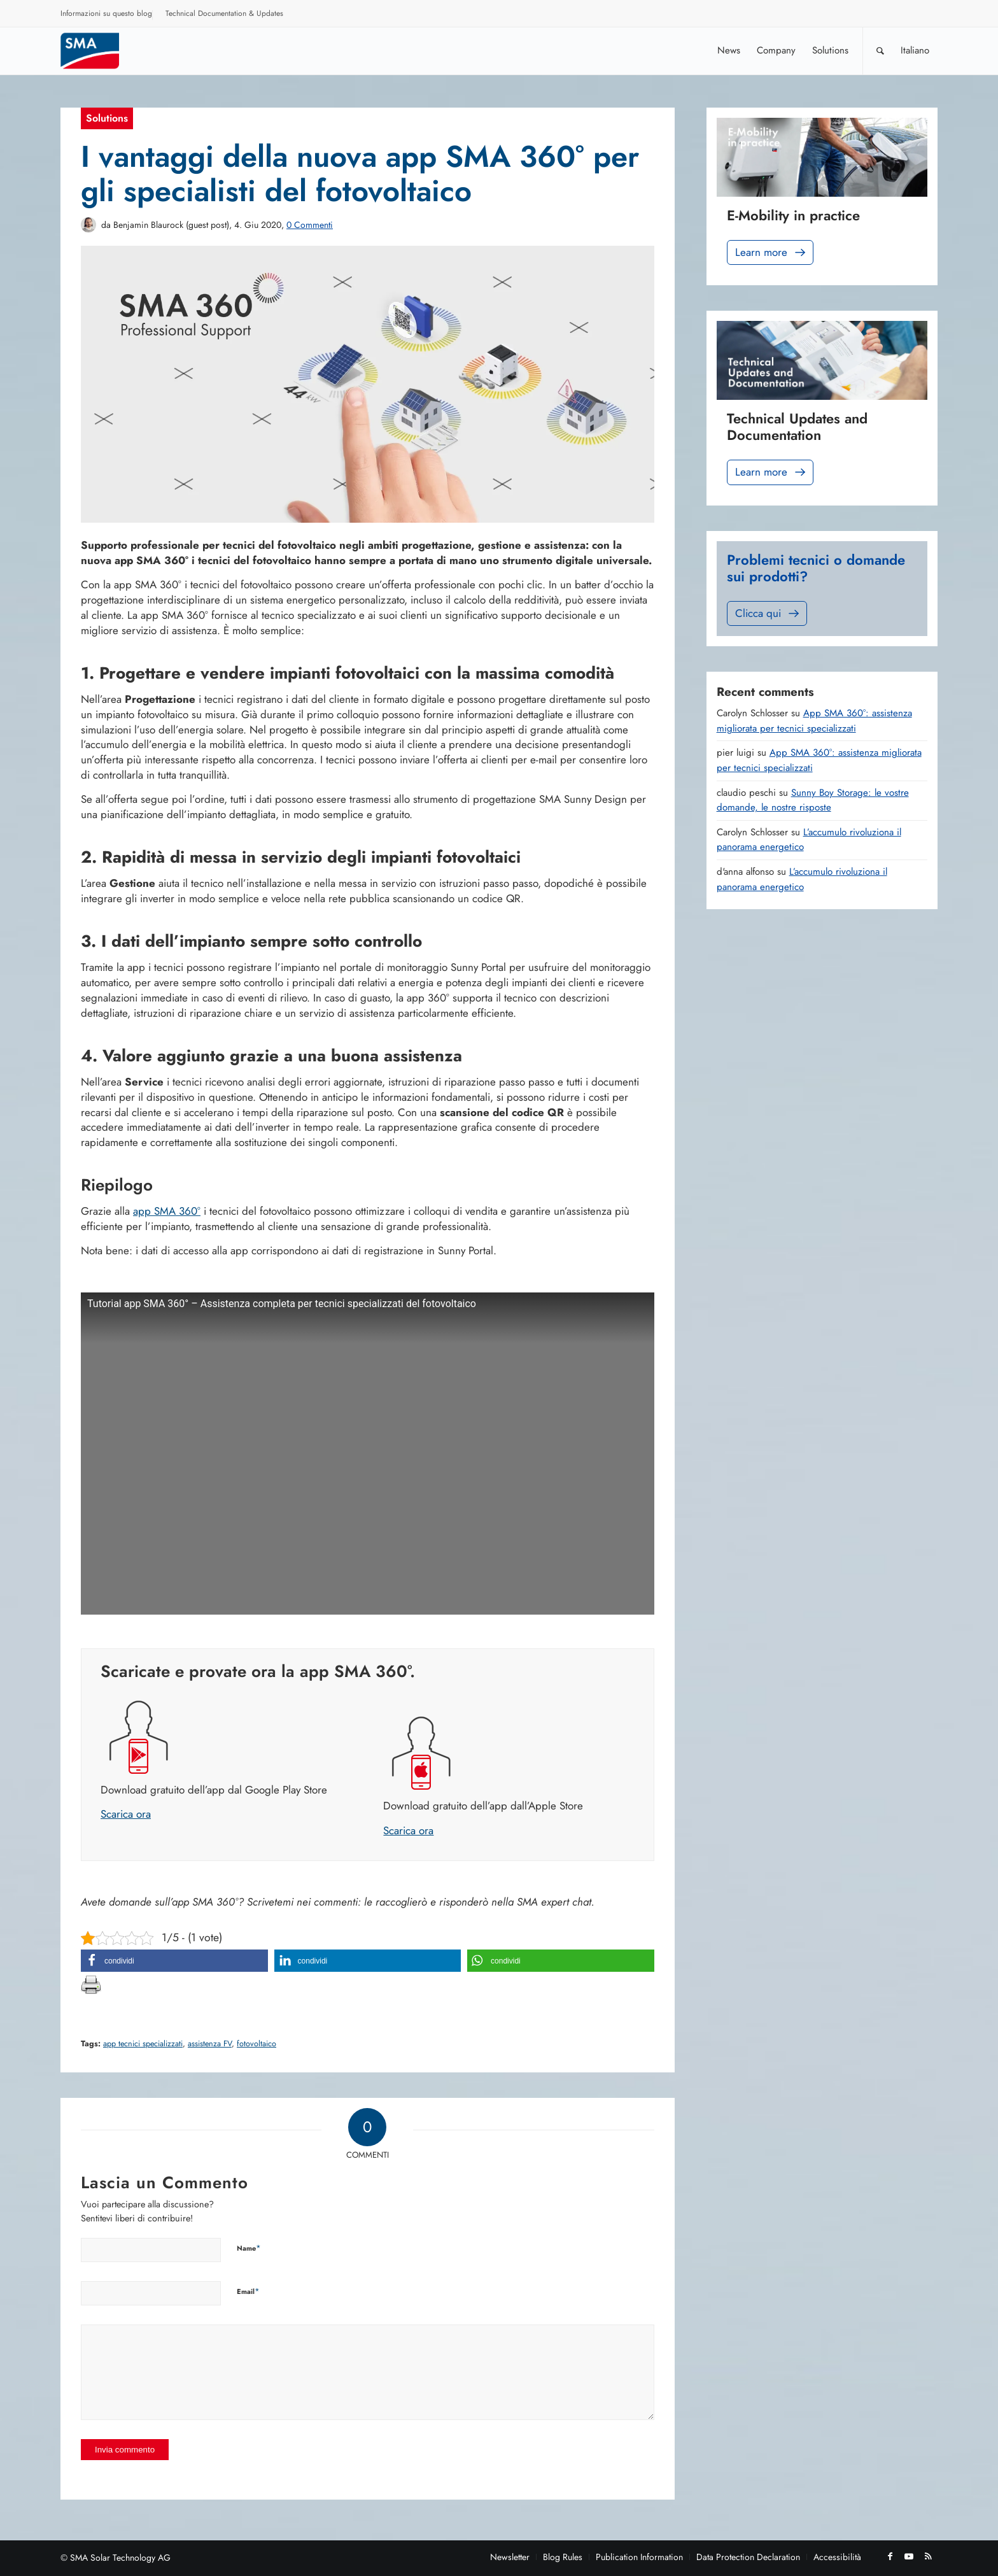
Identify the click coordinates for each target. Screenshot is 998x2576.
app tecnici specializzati (143, 2043)
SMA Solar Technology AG (120, 2557)
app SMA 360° (166, 1211)
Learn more (771, 252)
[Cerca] (880, 50)
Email (248, 2291)
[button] (174, 1961)
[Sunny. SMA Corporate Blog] (98, 50)
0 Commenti (309, 224)
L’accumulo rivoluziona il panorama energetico (802, 879)
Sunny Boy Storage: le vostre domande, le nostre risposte (813, 800)
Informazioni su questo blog (106, 13)
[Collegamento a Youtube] (908, 2556)
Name (249, 2248)
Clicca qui (768, 613)
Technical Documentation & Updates (224, 13)
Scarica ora (126, 1814)
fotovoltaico (256, 2043)
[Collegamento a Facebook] (889, 2556)
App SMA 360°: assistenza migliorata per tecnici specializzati (814, 720)
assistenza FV (210, 2043)
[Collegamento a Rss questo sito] (928, 2556)
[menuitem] (106, 15)
